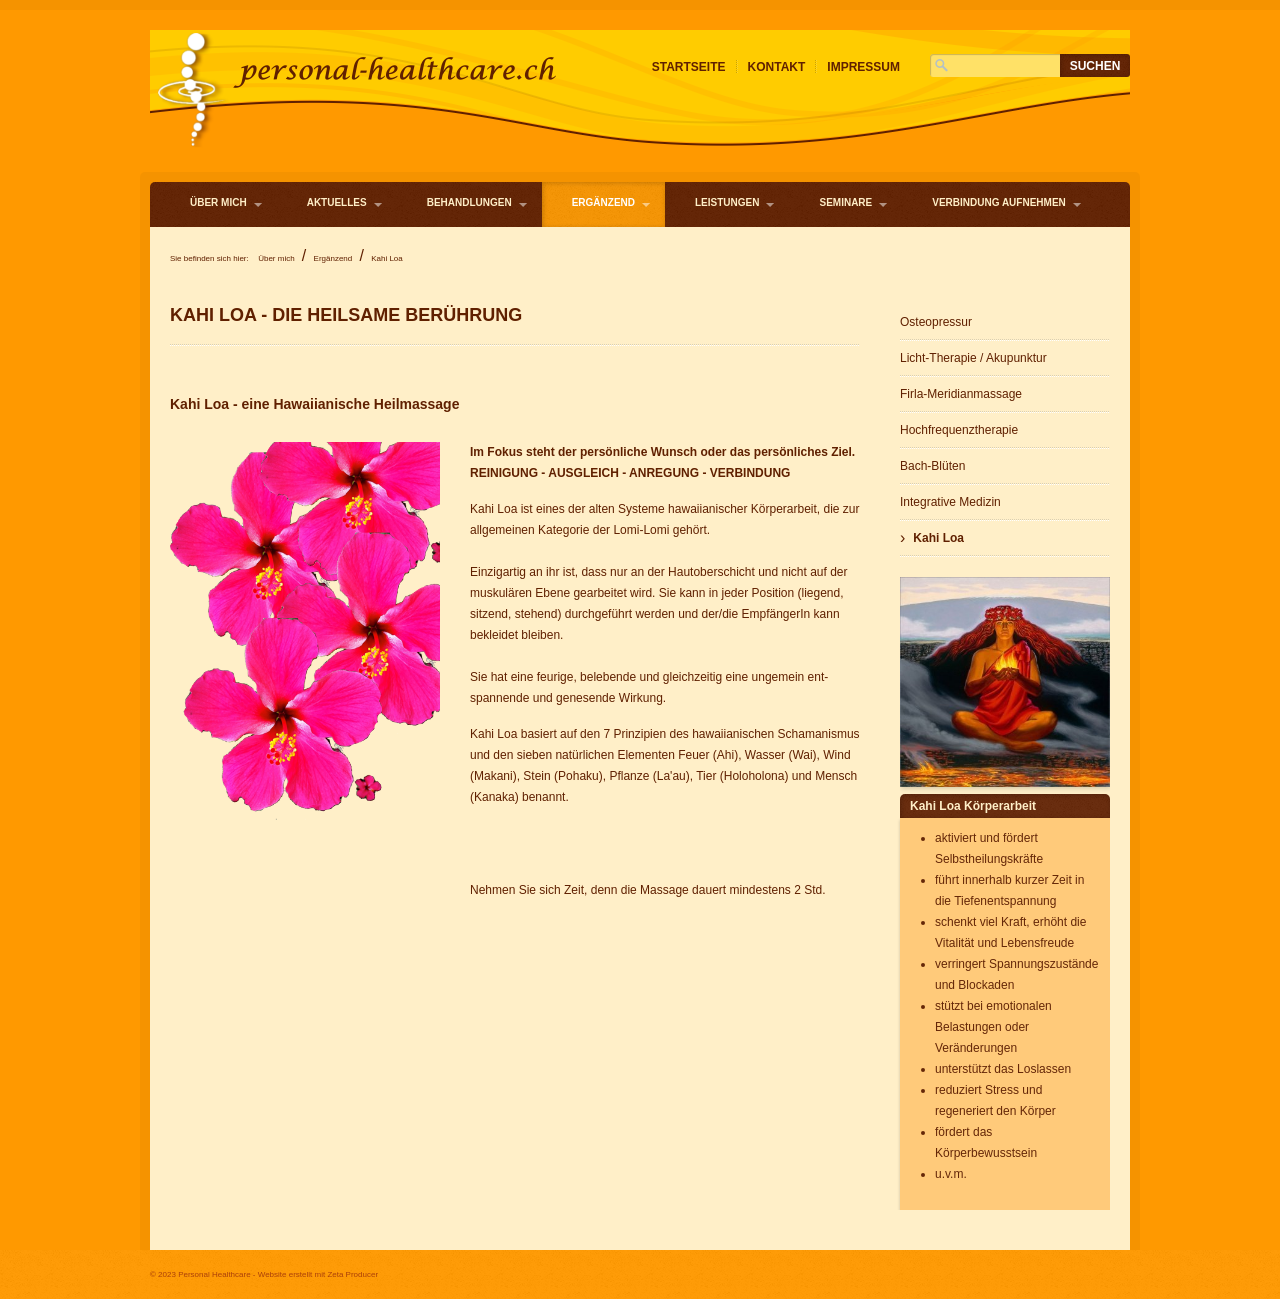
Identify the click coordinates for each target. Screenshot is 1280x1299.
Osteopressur (936, 322)
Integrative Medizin (950, 502)
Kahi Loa (938, 538)
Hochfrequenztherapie (959, 430)
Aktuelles (337, 202)
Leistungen (727, 202)
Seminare (845, 202)
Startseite (689, 67)
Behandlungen (469, 202)
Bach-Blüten (932, 466)
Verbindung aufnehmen (999, 202)
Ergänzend (603, 202)
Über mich (218, 202)
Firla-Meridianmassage (961, 394)
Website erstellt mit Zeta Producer (318, 1274)
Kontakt (777, 67)
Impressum (863, 67)
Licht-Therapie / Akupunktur (973, 358)
